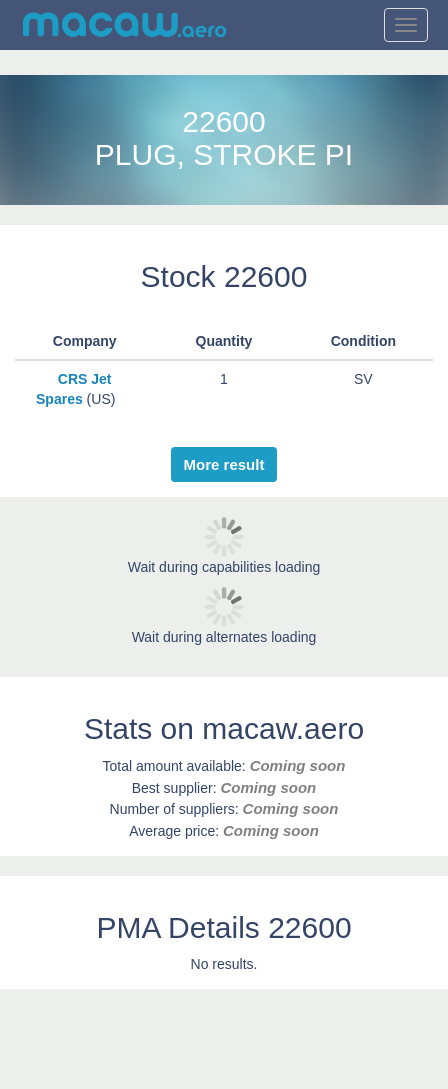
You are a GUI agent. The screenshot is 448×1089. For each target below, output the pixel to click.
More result (224, 464)
